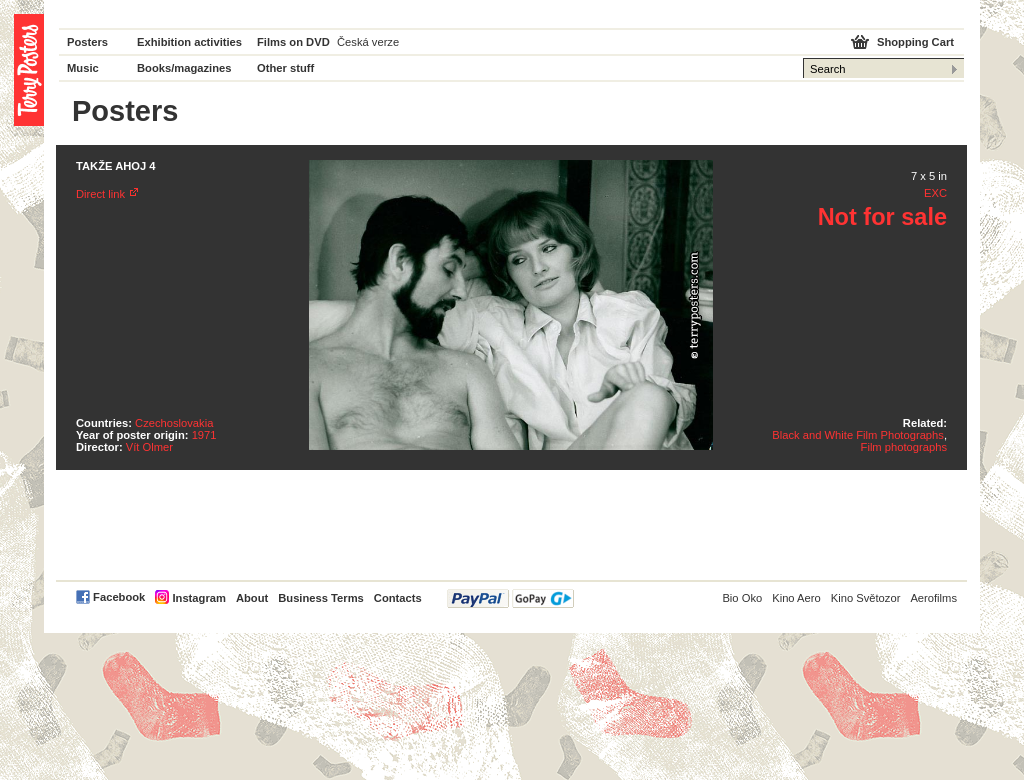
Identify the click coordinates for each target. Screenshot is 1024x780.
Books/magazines (184, 68)
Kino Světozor (866, 598)
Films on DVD (293, 42)
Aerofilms (933, 598)
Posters (87, 42)
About (252, 598)
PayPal (510, 598)
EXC (935, 193)
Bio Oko (742, 598)
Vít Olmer (149, 447)
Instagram (198, 598)
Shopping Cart (915, 42)
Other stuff (285, 68)
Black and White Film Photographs (858, 435)
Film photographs (904, 447)
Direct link (100, 194)
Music (83, 68)
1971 (204, 435)
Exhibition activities (189, 42)
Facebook (119, 597)
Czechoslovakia (174, 423)
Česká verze (368, 42)
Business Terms (321, 598)
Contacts (398, 598)
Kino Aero (796, 598)
